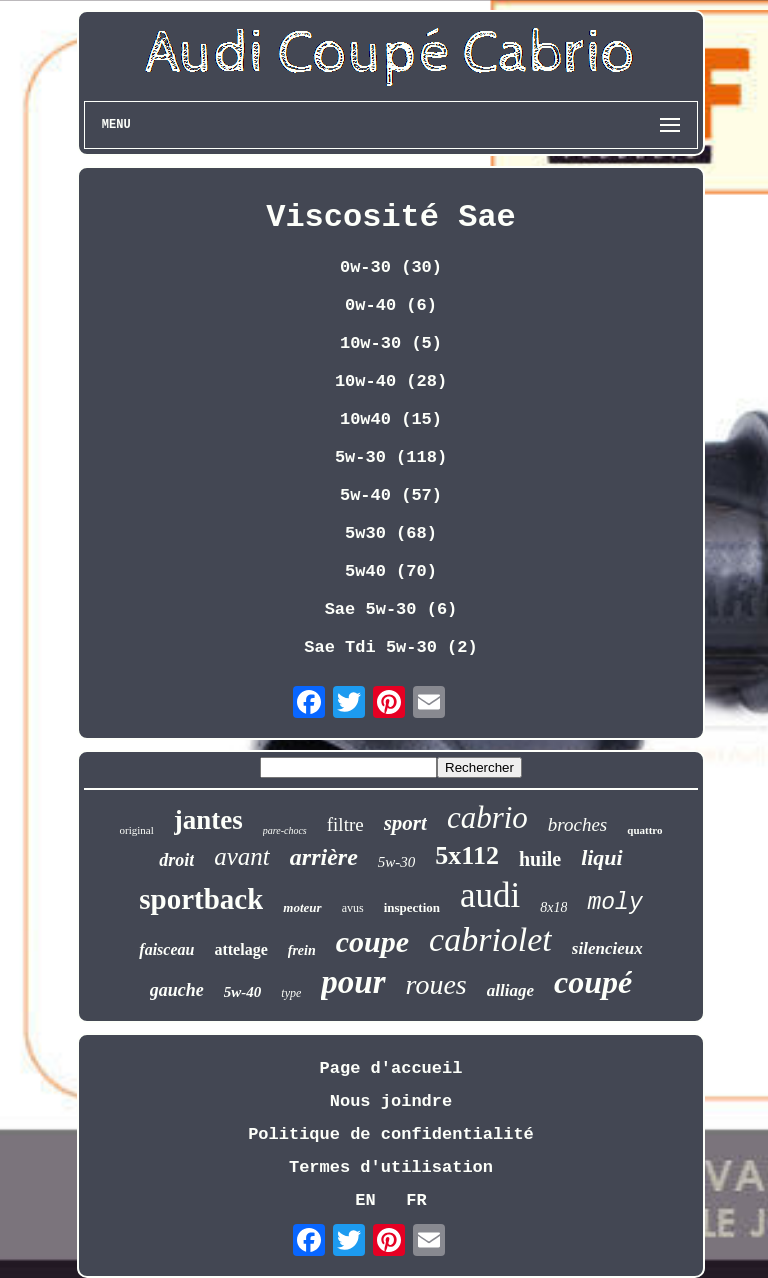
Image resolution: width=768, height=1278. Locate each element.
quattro (644, 830)
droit (176, 860)
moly (614, 903)
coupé (593, 982)
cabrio (487, 817)
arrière (324, 857)
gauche (177, 990)
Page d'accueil (391, 1068)
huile (540, 859)
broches (577, 824)
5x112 (467, 855)
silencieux (607, 948)
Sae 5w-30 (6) (391, 609)
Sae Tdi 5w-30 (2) (390, 647)
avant (242, 856)
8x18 (553, 907)
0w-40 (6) (391, 305)
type (291, 993)
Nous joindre (391, 1101)
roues (436, 984)
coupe (372, 941)
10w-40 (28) (391, 381)
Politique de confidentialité (391, 1134)
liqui (602, 857)
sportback (201, 899)
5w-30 (397, 862)
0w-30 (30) (391, 267)
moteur (302, 907)
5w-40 (243, 992)
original (136, 830)
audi (490, 895)
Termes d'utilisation (391, 1167)
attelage (240, 949)
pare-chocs (285, 830)
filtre (345, 824)
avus (353, 908)
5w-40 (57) (391, 495)
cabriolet (490, 939)
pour (353, 982)
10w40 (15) (391, 419)
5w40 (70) (391, 571)
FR (416, 1200)
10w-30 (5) (391, 343)
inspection (412, 907)
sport (405, 823)
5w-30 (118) (391, 457)
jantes (208, 820)
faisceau (166, 949)
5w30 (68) (391, 533)
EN (365, 1200)
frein (302, 950)
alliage (510, 990)
